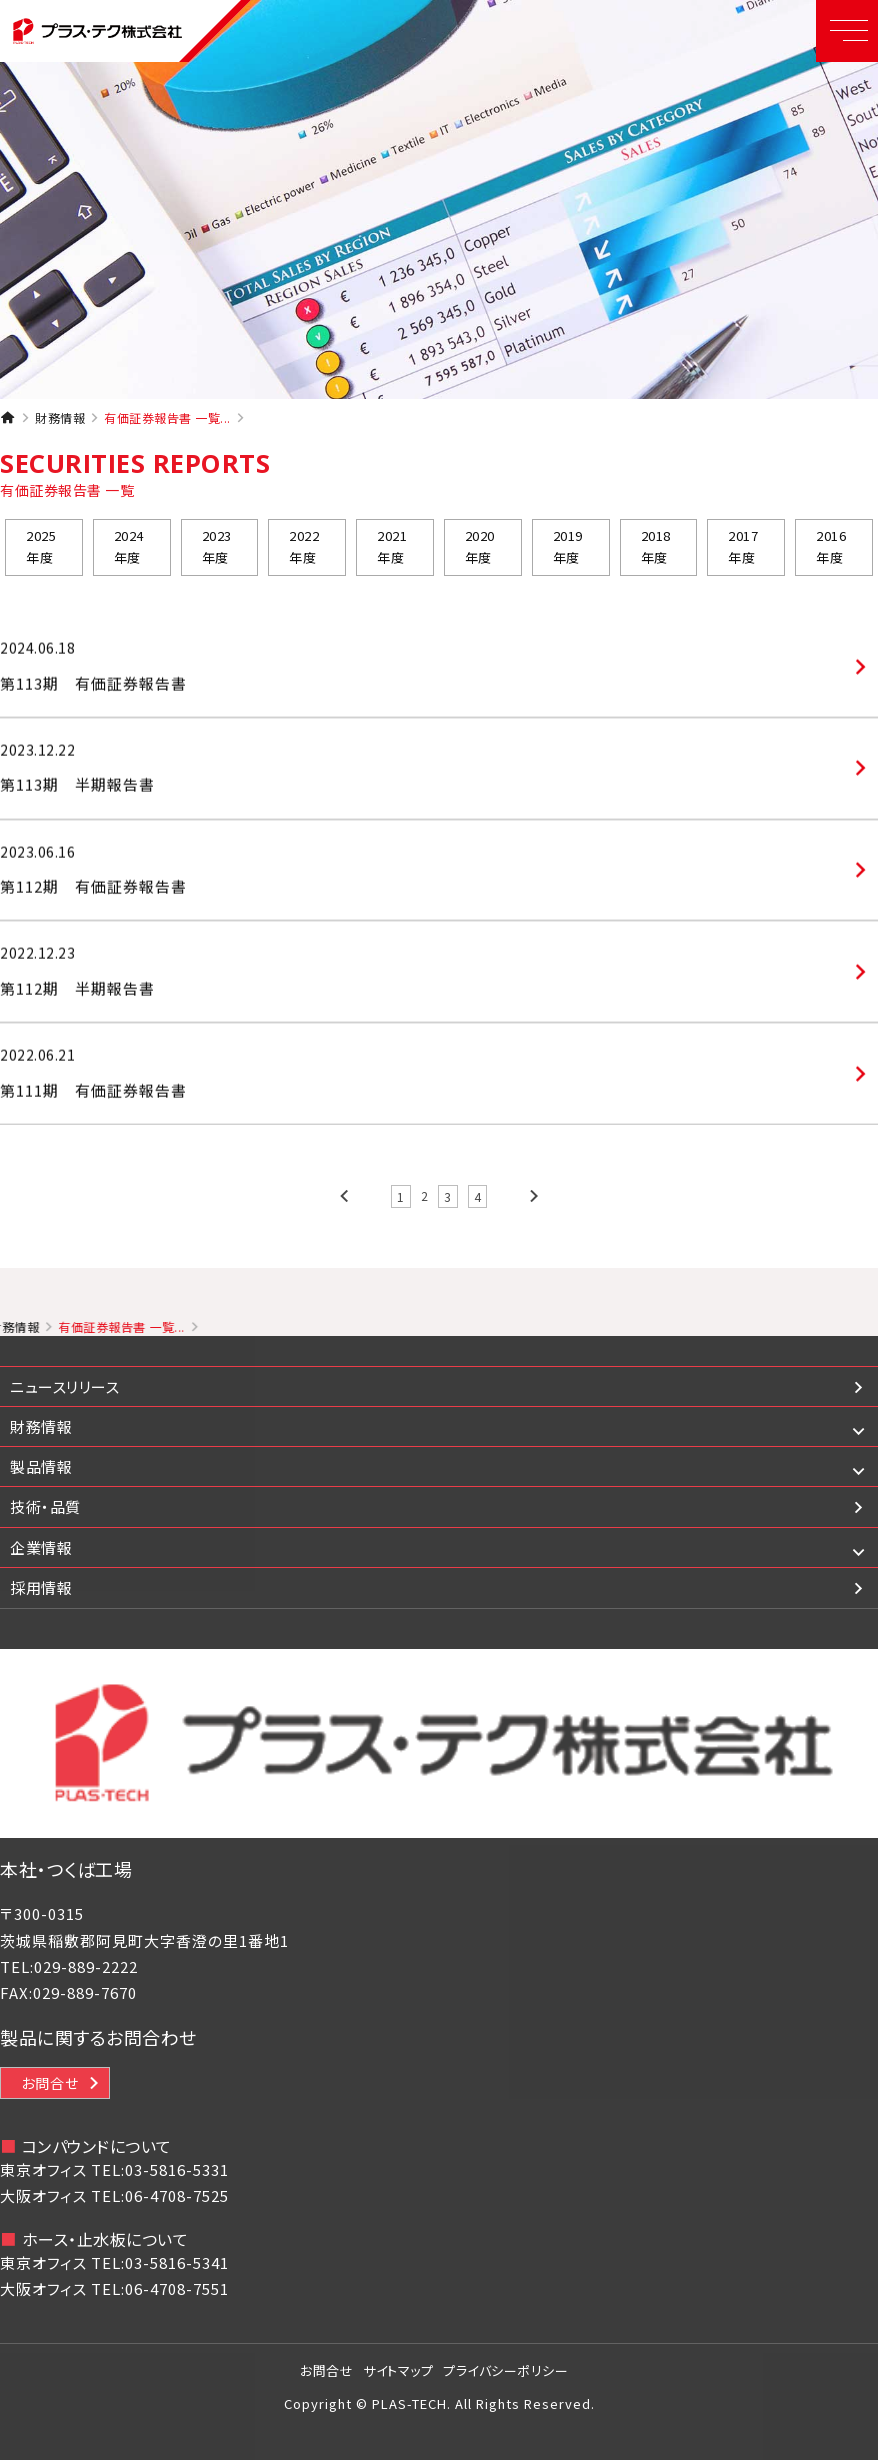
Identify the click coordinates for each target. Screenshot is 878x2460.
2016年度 (831, 552)
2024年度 (129, 552)
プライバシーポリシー (505, 2370)
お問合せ (50, 2083)
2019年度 (568, 552)
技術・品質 (45, 1506)
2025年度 (41, 552)
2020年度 (480, 552)
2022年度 (304, 552)
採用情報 (41, 1587)
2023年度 (217, 552)
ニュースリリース (64, 1386)
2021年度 (392, 552)
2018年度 (656, 552)
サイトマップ (398, 2370)
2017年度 (743, 552)
